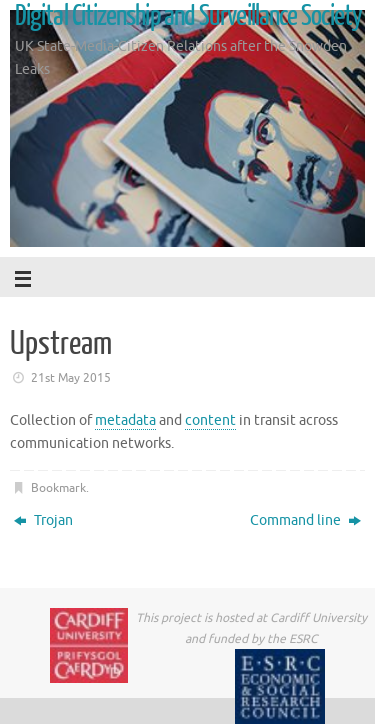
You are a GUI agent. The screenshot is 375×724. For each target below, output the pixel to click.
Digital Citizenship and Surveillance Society (188, 16)
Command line (305, 520)
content (210, 420)
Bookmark (58, 488)
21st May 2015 (71, 378)
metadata (125, 420)
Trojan (43, 520)
